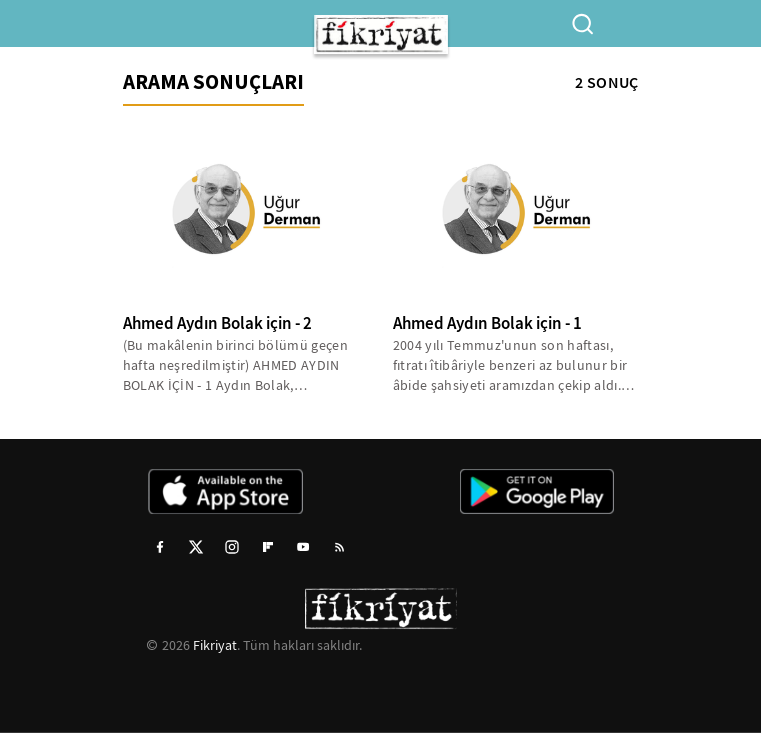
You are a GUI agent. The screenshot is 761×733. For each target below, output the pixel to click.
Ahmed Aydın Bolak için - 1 (487, 323)
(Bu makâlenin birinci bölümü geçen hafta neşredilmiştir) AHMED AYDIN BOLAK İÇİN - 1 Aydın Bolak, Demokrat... (236, 365)
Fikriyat (215, 645)
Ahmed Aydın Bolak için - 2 (217, 323)
